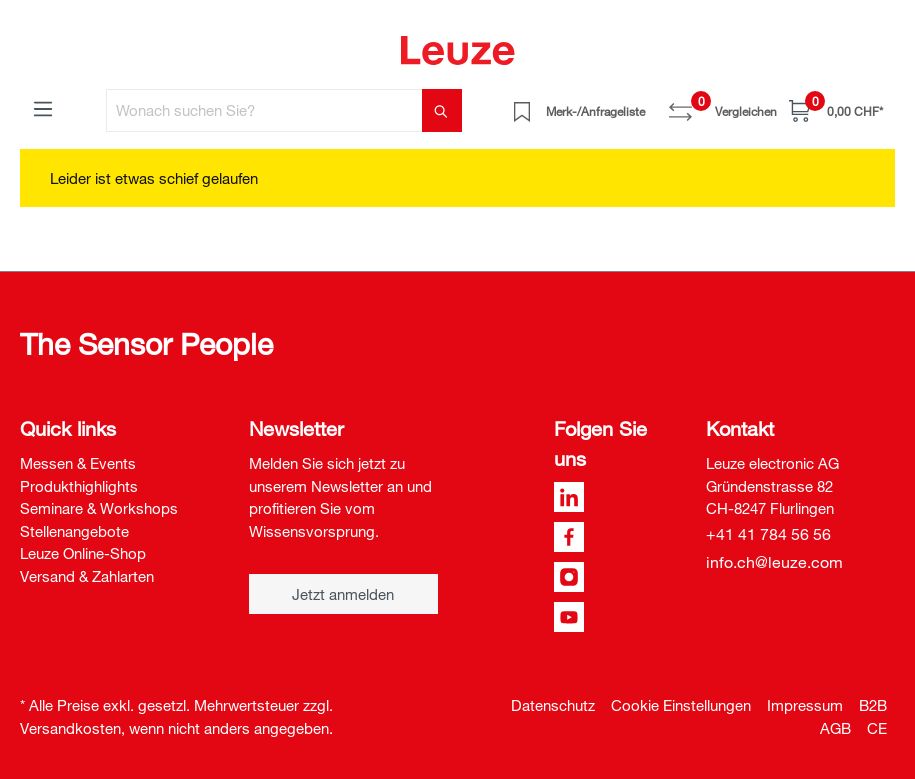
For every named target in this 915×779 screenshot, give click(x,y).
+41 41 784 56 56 (768, 534)
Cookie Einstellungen (681, 705)
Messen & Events (78, 463)
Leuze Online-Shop (83, 553)
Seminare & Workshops (99, 508)
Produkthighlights (79, 486)
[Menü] (43, 108)
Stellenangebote (74, 531)
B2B (873, 705)
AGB (835, 728)
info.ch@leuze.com (774, 562)
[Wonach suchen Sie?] (264, 110)
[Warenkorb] (836, 110)
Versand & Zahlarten (87, 576)
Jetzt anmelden (343, 594)
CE (877, 728)
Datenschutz (553, 705)
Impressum (805, 705)
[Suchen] (442, 110)
